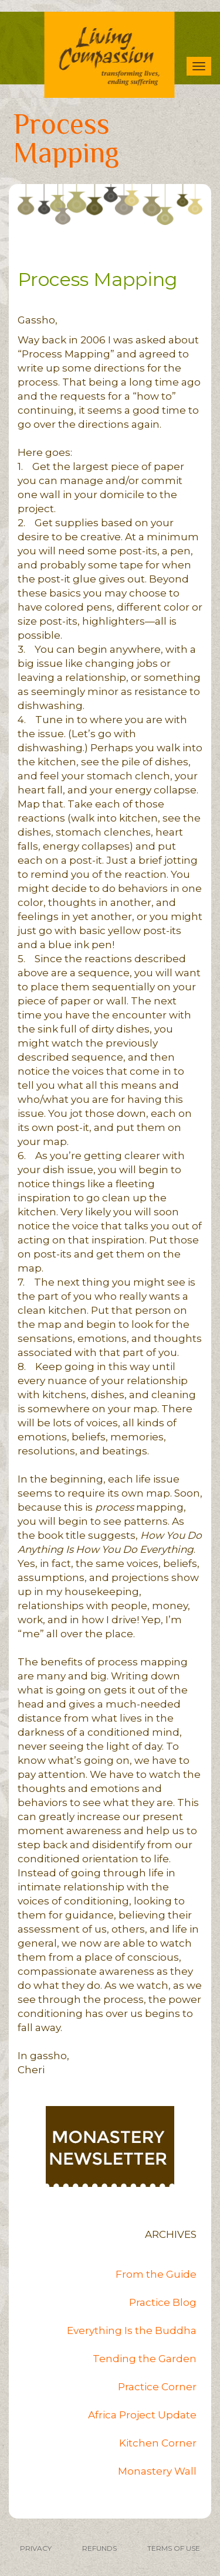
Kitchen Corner (158, 2443)
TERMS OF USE (173, 2548)
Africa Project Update (142, 2415)
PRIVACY (36, 2548)
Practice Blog (163, 2302)
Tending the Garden (145, 2358)
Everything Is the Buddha (132, 2330)
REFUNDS (99, 2548)
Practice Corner (157, 2387)
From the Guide (156, 2274)
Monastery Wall (157, 2471)
